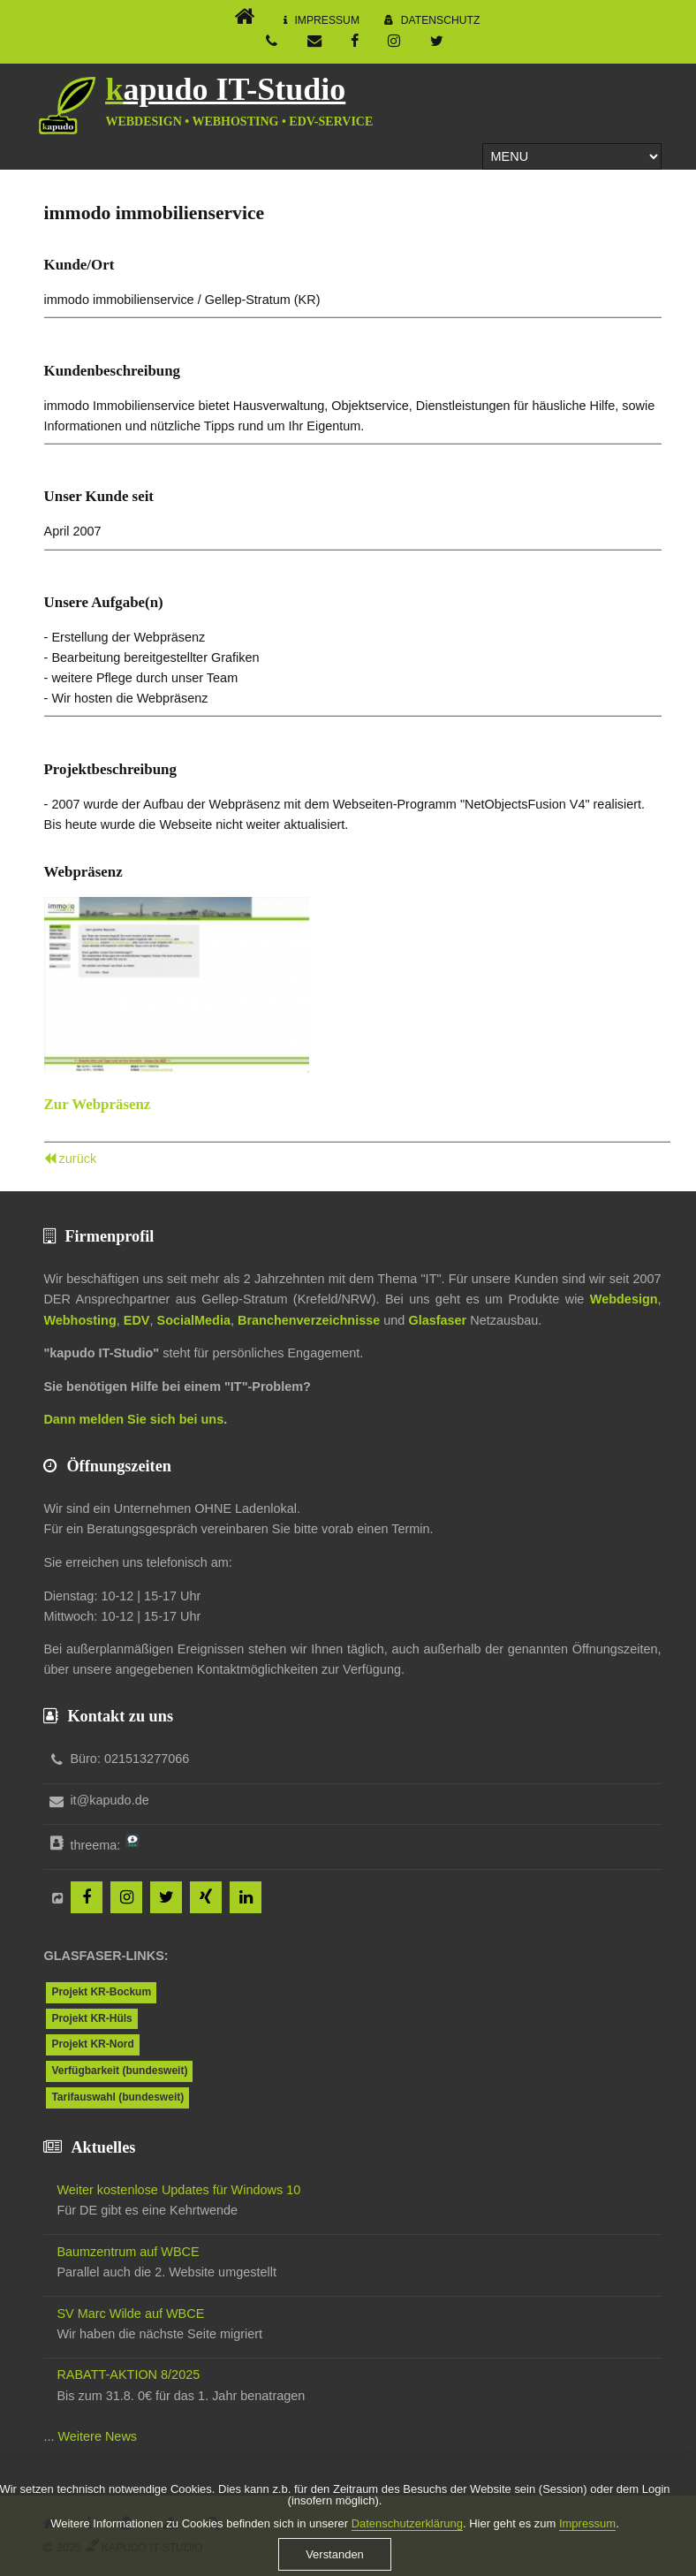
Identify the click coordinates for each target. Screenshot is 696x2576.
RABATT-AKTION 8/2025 (128, 2374)
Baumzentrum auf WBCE (128, 2252)
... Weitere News (90, 2436)
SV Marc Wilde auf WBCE (130, 2313)
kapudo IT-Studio (225, 89)
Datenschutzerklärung (407, 2535)
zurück (78, 1158)
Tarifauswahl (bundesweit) (117, 2097)
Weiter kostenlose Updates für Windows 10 (178, 2190)
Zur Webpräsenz (97, 1104)
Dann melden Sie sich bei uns (133, 1419)
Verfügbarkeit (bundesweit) (119, 2070)
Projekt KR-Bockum (101, 1992)
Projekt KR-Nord (92, 2044)
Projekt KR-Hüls (91, 2018)
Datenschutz (440, 20)
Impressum (326, 20)
